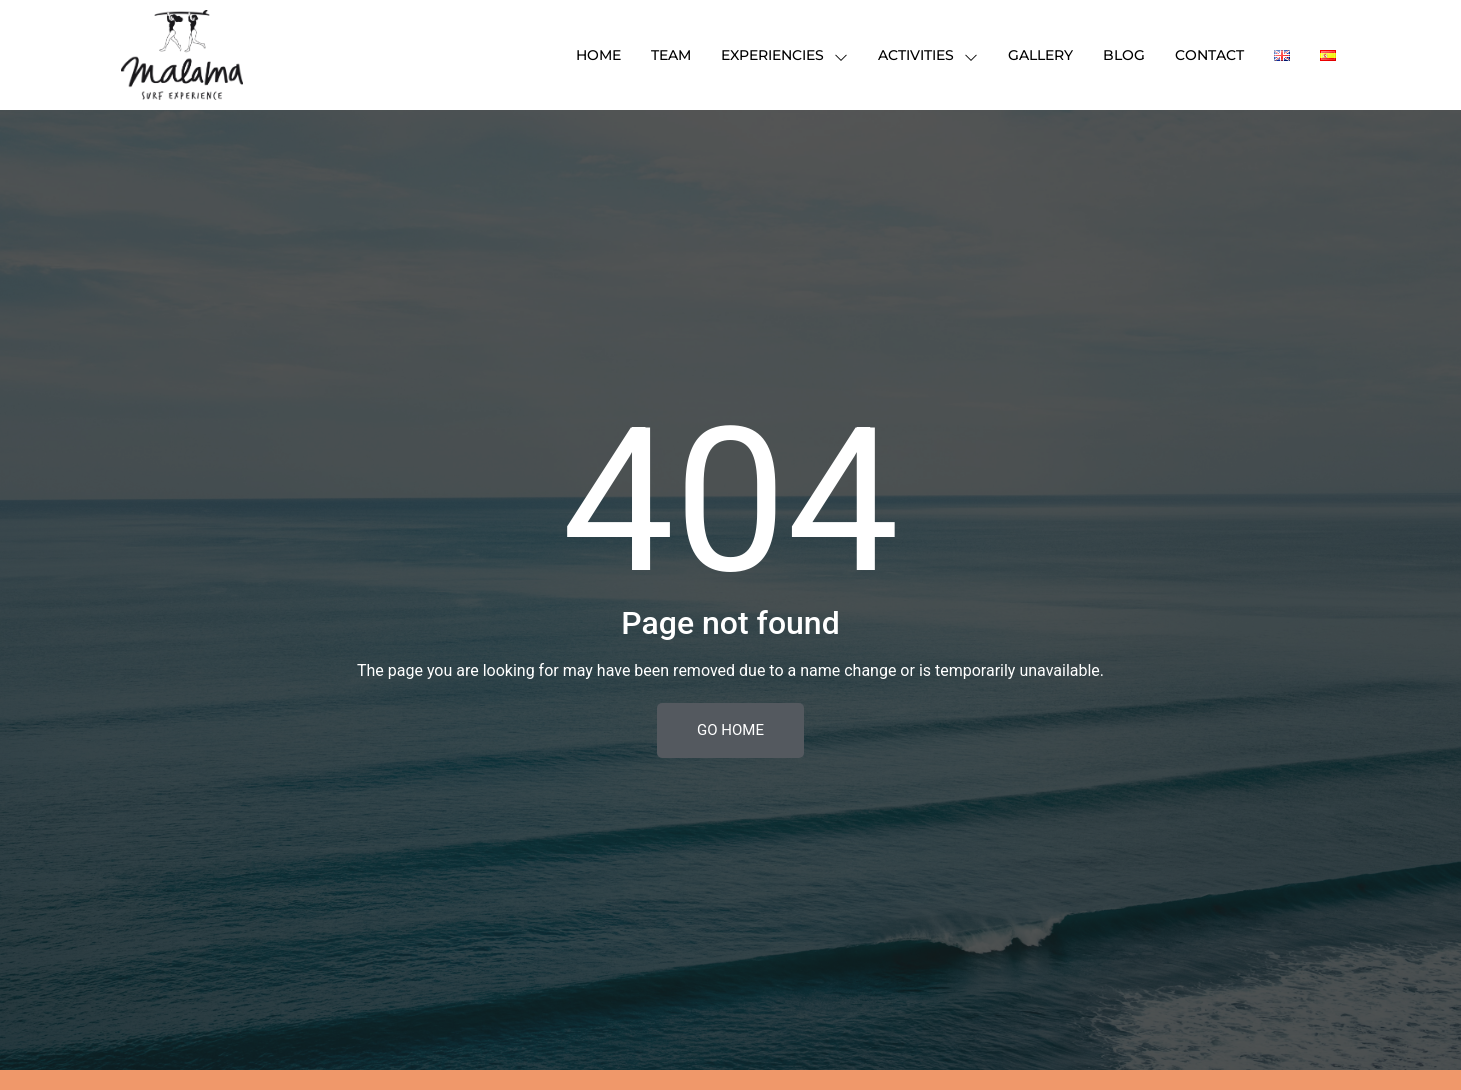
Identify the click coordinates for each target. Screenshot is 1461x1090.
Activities (928, 55)
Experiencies (784, 55)
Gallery (1040, 55)
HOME (598, 55)
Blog (1124, 55)
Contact (1209, 55)
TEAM (671, 55)
